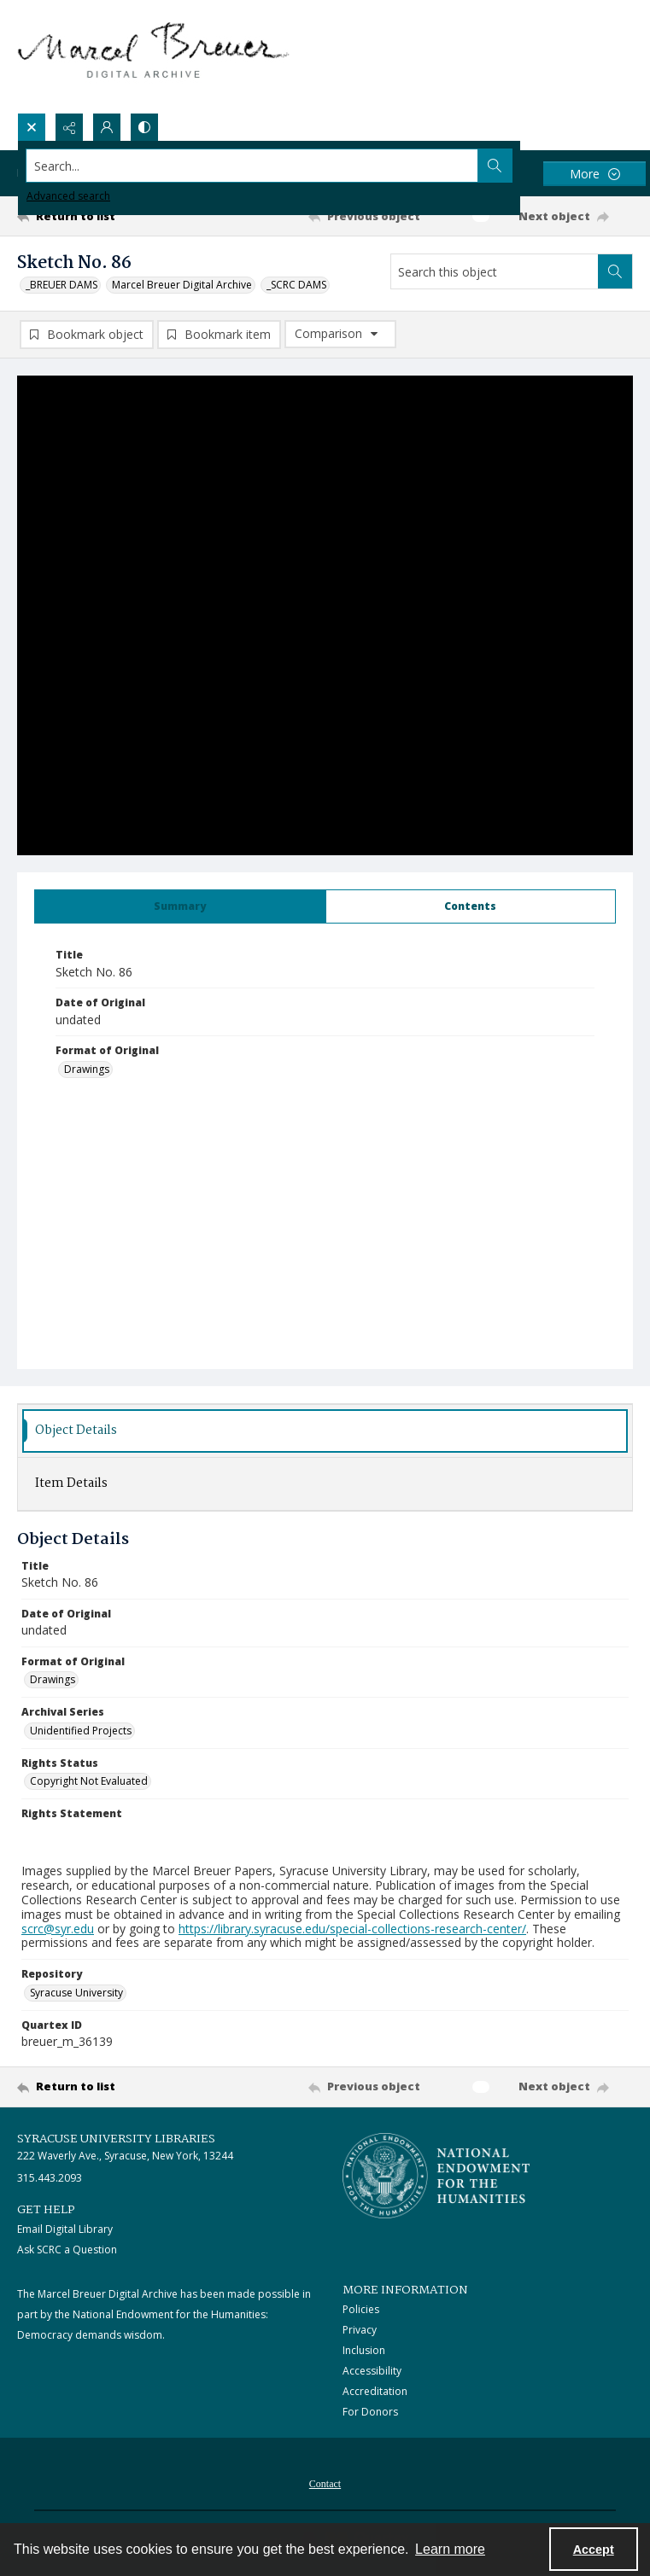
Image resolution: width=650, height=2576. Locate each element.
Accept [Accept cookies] (593, 2549)
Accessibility (372, 2370)
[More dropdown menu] (594, 173)
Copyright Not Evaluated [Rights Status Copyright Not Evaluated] (89, 1781)
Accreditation (375, 2391)
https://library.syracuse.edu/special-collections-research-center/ (352, 1928)
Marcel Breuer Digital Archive (182, 284)
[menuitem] (325, 2482)
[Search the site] (261, 165)
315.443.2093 (49, 2178)
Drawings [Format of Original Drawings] (86, 1069)
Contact (325, 2484)
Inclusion (364, 2350)
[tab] (180, 906)
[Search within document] (615, 271)
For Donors (370, 2411)
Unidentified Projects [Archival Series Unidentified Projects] (81, 1730)
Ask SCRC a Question (67, 2249)
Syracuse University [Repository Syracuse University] (76, 1992)
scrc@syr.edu (57, 1928)
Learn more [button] (450, 2549)
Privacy (360, 2329)
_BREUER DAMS (61, 284)
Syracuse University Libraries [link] (116, 2139)
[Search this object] (494, 271)
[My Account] (106, 127)
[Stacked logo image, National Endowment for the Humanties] (436, 2175)
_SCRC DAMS (296, 284)
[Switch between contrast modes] (144, 127)
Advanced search (68, 196)
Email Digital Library (65, 2229)
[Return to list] (97, 216)
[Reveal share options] (69, 127)
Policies (361, 2309)
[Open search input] (31, 127)
